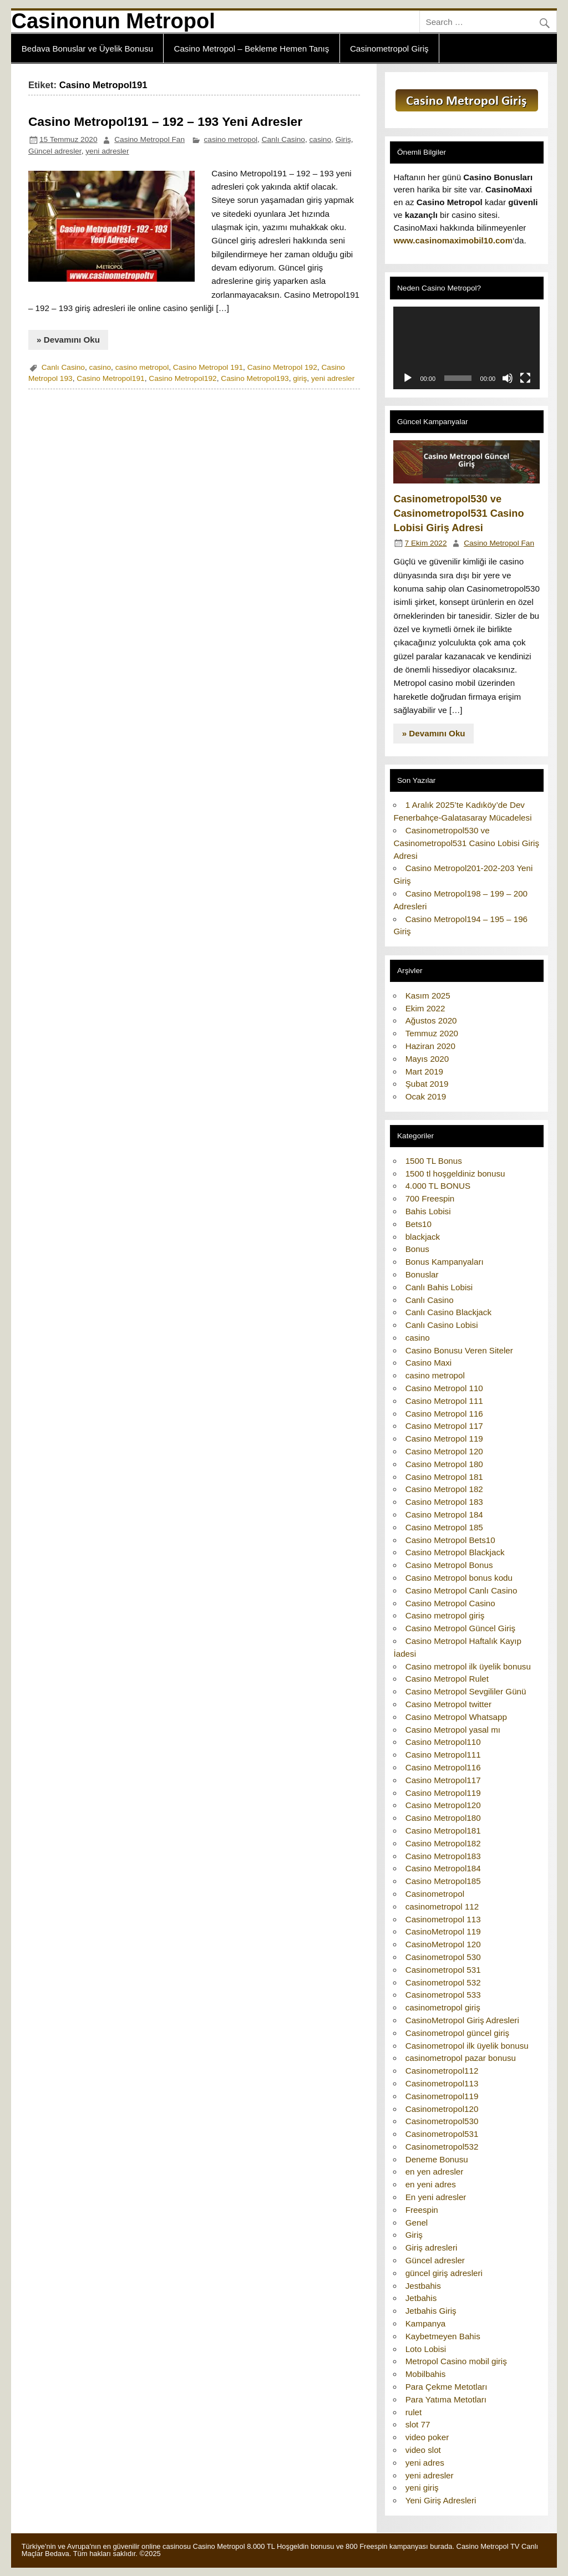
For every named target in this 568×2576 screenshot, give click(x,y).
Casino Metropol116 (443, 1767)
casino (321, 139)
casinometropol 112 (442, 1906)
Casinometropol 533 (443, 1994)
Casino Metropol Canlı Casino (461, 1590)
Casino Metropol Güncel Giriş (460, 1628)
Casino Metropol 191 (208, 367)
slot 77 (417, 2424)
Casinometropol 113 (443, 1919)
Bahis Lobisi (428, 1211)
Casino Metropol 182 (444, 1489)
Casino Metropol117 (443, 1780)
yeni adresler (107, 151)
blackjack (422, 1236)
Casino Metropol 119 (444, 1438)
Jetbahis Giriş (431, 2310)
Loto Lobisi (425, 2349)
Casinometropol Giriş (389, 48)
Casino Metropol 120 (444, 1451)
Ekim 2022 (425, 1008)
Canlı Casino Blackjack (448, 1312)
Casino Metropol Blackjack (455, 1552)
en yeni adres (430, 2184)
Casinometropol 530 (443, 1957)
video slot (423, 2450)
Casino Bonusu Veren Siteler (459, 1350)
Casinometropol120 (442, 2109)
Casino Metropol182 (443, 1843)
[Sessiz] (507, 378)
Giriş (343, 139)
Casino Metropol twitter (448, 1704)
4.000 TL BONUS (437, 1185)
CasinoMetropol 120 (443, 1944)
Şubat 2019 (427, 1083)
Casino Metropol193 (254, 378)
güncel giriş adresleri (444, 2273)
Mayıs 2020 (427, 1058)
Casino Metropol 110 (444, 1388)
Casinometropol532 (442, 2146)
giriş (300, 378)
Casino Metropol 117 (444, 1425)
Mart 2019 (424, 1071)
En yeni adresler (435, 2197)
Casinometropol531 (442, 2134)
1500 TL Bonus (433, 1160)
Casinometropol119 (442, 2096)
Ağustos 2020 (431, 1020)
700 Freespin (430, 1198)
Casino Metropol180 (443, 1817)
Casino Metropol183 (443, 1856)
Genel (416, 2222)
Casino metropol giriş (445, 1615)
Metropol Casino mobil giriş (456, 2361)
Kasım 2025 (427, 995)
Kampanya (425, 2323)
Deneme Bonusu (436, 2159)
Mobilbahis (425, 2374)
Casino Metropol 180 (444, 1464)
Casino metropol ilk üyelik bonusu (468, 1666)
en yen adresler (434, 2171)
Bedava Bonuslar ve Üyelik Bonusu (87, 48)
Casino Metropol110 (443, 1742)
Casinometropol (434, 1893)
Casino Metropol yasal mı (452, 1729)
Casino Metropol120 (443, 1805)
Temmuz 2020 (431, 1033)
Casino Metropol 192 (282, 367)
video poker (427, 2437)
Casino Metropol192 (182, 378)
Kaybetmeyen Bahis (442, 2336)
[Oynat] (407, 378)
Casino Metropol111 (443, 1754)
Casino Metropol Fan (149, 139)
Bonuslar (422, 1274)
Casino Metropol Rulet (447, 1678)
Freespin (421, 2209)
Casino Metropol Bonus (449, 1565)
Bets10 (418, 1224)
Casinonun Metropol (113, 21)
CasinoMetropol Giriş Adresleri (462, 2020)
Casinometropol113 (442, 2083)
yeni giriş (422, 2487)
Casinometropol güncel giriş (457, 2033)
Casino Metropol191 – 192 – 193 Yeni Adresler (165, 121)
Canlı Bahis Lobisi (439, 1287)
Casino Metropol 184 (444, 1514)
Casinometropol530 (442, 2121)
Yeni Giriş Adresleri (440, 2500)
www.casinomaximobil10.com (453, 240)
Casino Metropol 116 (444, 1413)
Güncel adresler (55, 151)
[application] (466, 348)
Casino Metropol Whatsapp (456, 1717)
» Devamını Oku (68, 339)
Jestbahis (423, 2285)
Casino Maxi (428, 1362)
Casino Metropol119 (443, 1793)
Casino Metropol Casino (450, 1603)
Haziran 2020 (430, 1046)
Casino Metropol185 (443, 1881)
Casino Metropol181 (443, 1830)
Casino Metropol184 (443, 1868)
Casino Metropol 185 (444, 1527)
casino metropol (231, 139)
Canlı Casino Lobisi (441, 1325)
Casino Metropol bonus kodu (459, 1577)
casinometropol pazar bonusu (460, 2058)
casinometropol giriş (442, 2007)
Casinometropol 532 (443, 1982)
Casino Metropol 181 (444, 1477)
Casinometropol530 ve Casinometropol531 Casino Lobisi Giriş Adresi (458, 513)
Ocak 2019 (425, 1096)
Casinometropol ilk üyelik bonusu (467, 2045)
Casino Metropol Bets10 (450, 1540)
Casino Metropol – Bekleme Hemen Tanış (251, 48)
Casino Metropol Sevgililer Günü (465, 1691)
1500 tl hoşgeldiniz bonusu (455, 1173)
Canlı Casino (283, 139)
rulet (413, 2412)
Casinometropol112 (442, 2070)
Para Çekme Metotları (446, 2386)
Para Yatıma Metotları (445, 2399)
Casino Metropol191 (110, 378)
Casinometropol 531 (443, 1969)
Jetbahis (421, 2298)
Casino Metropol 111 (444, 1401)
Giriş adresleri (431, 2247)
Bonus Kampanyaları (444, 1261)
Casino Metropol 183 (444, 1501)
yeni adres (424, 2462)
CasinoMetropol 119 (443, 1931)
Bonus (417, 1249)
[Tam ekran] (525, 378)
